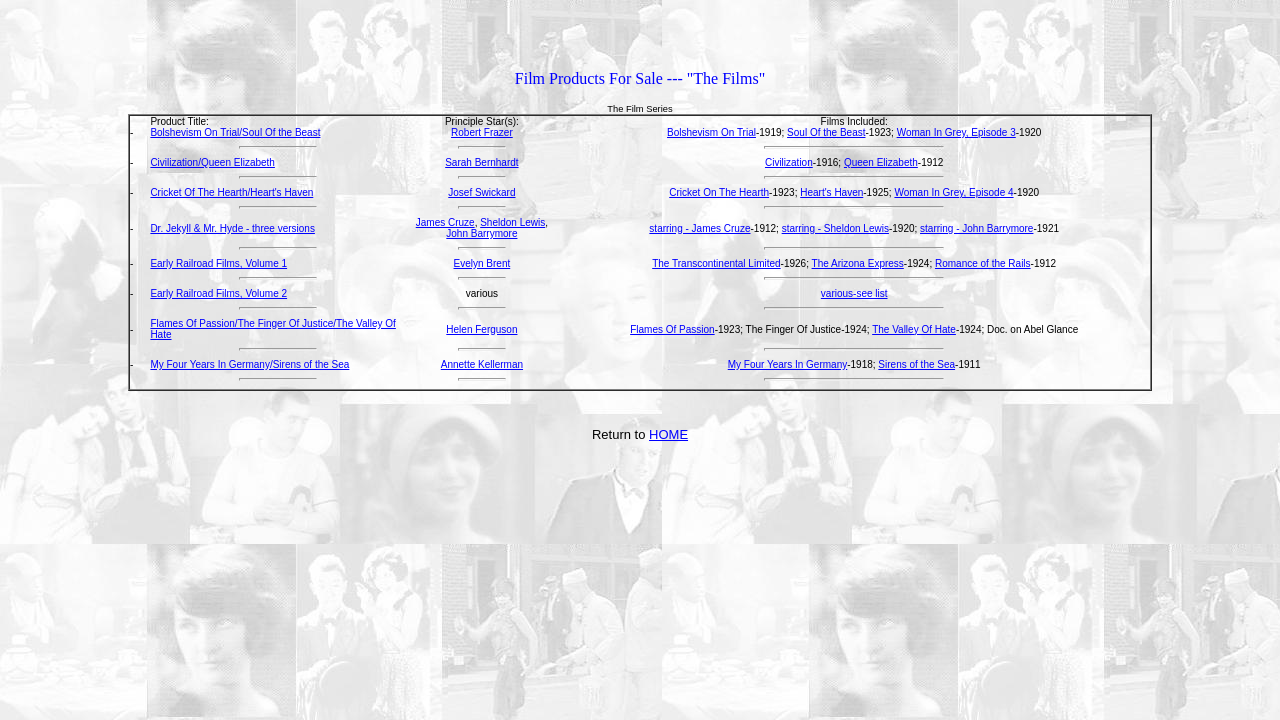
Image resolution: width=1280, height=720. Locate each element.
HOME (668, 434)
